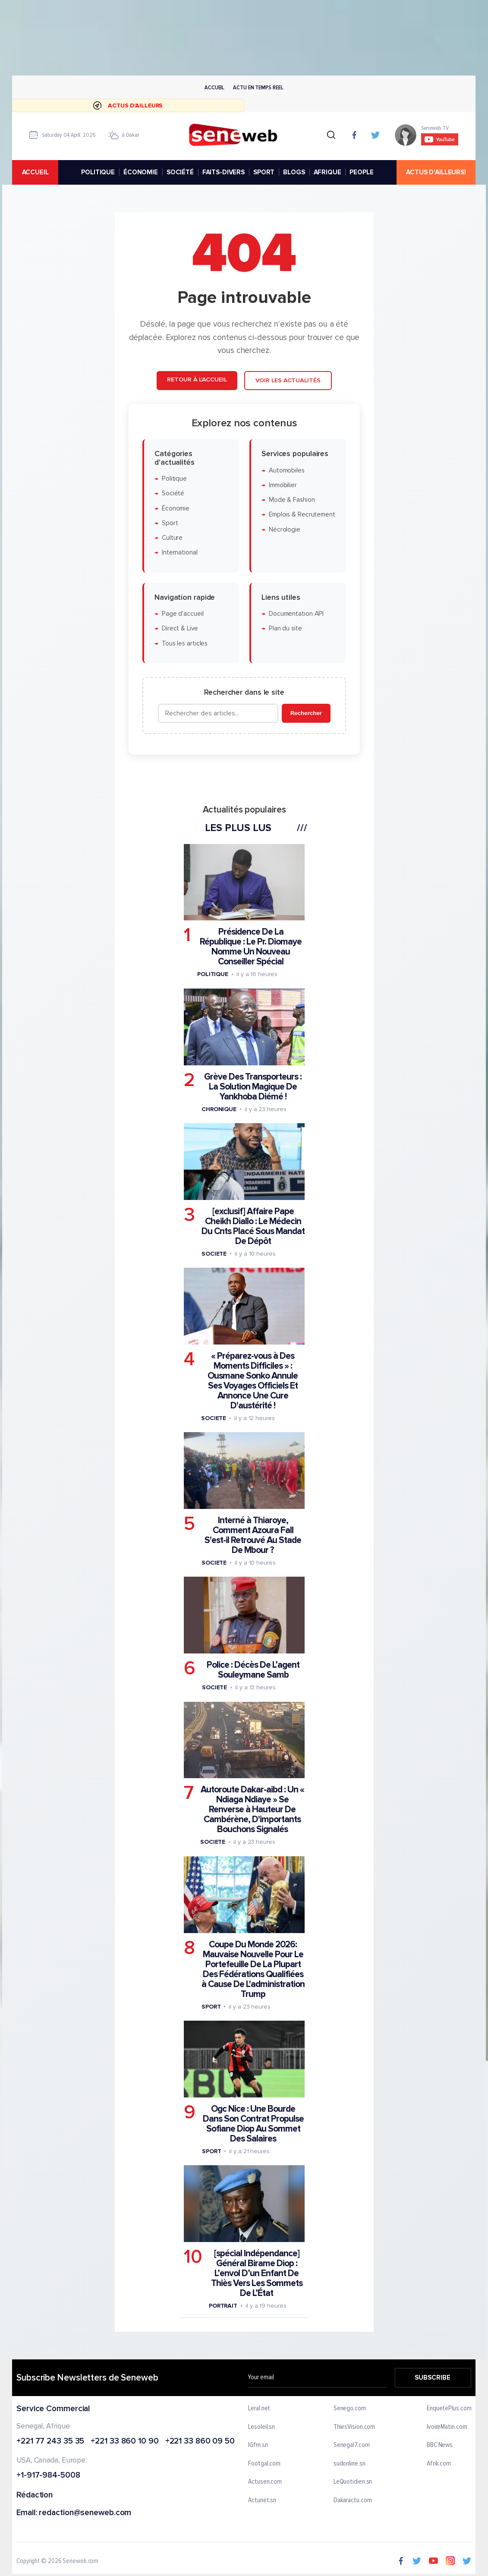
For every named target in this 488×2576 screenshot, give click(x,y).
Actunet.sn (263, 2500)
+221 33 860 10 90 (125, 2441)
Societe (213, 1253)
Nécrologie (284, 529)
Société (172, 493)
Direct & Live (179, 628)
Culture (171, 538)
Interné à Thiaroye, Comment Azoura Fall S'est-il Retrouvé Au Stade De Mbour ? (253, 1535)
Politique (173, 478)
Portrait (222, 2305)
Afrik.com (439, 2464)
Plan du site (285, 628)
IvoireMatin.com (447, 2427)
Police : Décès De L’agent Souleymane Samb (253, 1670)
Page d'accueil (182, 614)
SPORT (263, 172)
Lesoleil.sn (262, 2427)
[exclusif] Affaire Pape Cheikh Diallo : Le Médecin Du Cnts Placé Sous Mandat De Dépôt (252, 1226)
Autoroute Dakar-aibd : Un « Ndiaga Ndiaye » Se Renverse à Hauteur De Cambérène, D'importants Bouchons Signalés (252, 1809)
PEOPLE (362, 172)
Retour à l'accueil (197, 379)
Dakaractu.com (353, 2500)
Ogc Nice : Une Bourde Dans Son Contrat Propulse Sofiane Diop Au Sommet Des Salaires (252, 2123)
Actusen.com (265, 2482)
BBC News (440, 2445)
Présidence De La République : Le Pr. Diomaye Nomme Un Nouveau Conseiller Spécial (251, 947)
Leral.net (260, 2408)
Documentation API (295, 614)
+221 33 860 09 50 (200, 2441)
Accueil (214, 87)
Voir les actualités (287, 380)
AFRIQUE (327, 172)
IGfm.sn (258, 2445)
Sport (169, 523)
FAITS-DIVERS (223, 172)
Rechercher (305, 713)
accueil (35, 172)
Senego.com (350, 2408)
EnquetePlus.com (449, 2408)
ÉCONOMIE (140, 172)
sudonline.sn (349, 2464)
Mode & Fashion (291, 500)
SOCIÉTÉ (180, 172)
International (179, 552)
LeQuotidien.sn (353, 2482)
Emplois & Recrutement (301, 514)
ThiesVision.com (354, 2427)
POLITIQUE (98, 172)
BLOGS (294, 172)
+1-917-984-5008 (48, 2475)
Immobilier (282, 485)
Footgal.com (265, 2464)
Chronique (218, 1108)
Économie (175, 508)
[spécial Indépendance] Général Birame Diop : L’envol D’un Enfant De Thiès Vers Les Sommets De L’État (256, 2273)
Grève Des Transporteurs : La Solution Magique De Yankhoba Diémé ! (253, 1086)
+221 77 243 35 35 (50, 2441)
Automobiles (286, 470)
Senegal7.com (352, 2445)
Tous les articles (184, 643)
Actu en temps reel (258, 87)
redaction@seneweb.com (85, 2513)
